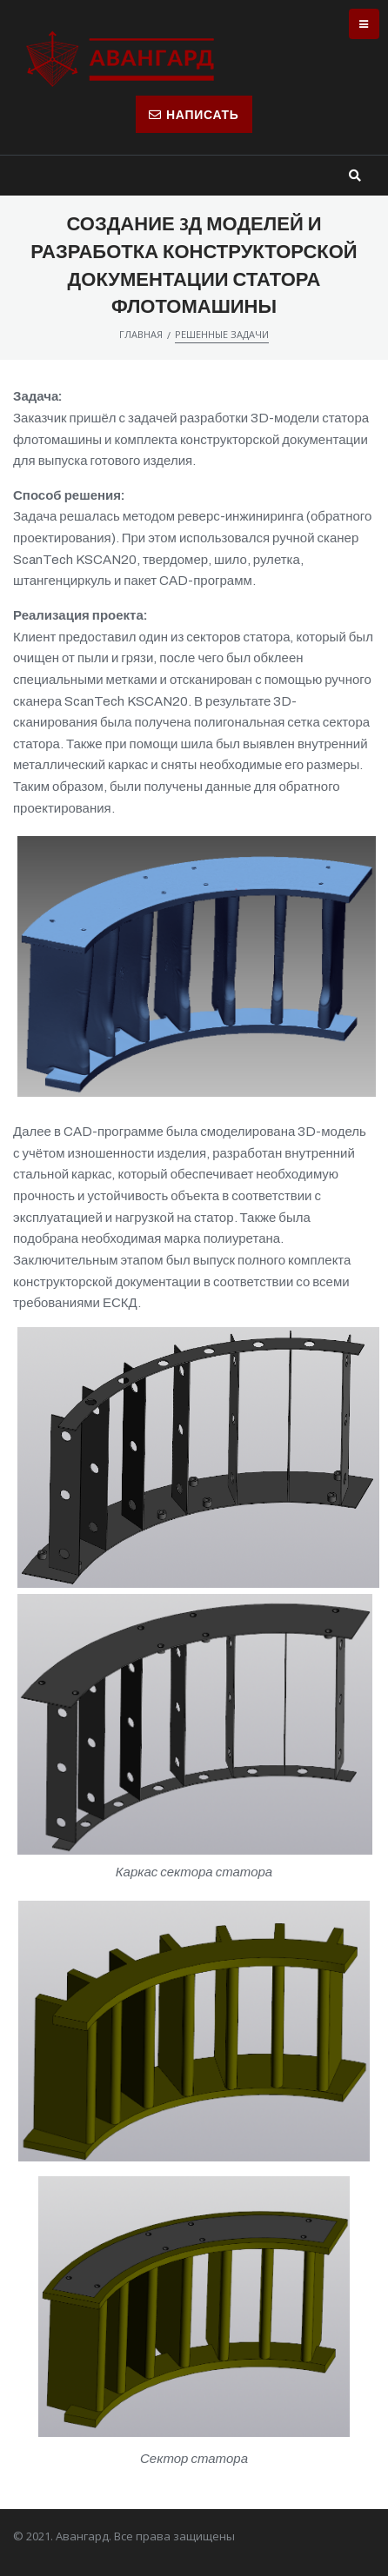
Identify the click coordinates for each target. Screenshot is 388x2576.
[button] (193, 114)
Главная (141, 334)
